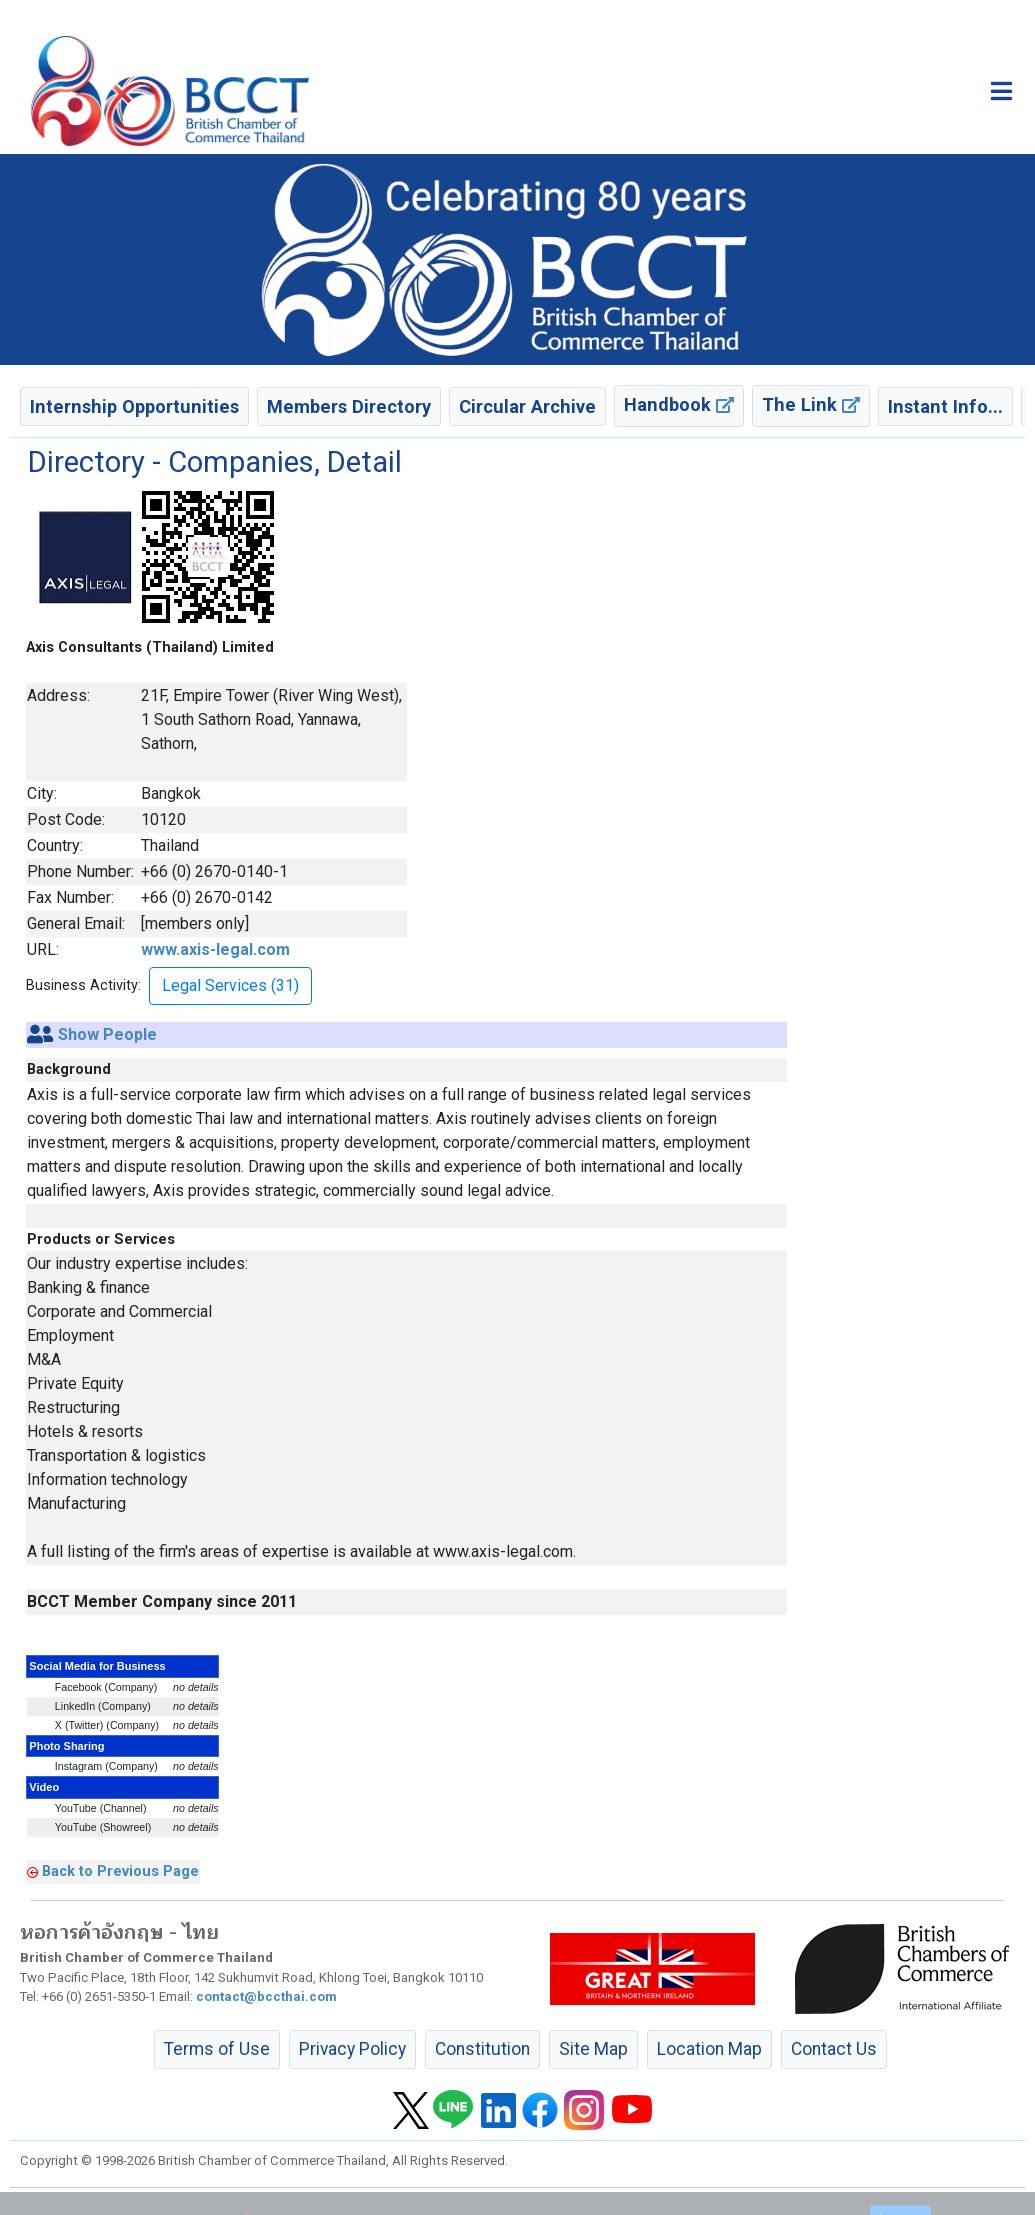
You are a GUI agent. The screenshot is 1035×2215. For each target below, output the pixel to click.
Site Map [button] (593, 2049)
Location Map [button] (709, 2049)
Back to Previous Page (120, 1871)
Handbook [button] (679, 404)
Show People (107, 1034)
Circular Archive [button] (527, 406)
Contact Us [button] (834, 2049)
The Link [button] (811, 404)
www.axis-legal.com (215, 949)
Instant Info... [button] (945, 406)
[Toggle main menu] (1001, 91)
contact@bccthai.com (266, 1996)
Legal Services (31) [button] (230, 985)
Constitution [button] (482, 2049)
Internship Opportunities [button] (134, 406)
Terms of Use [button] (217, 2049)
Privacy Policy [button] (352, 2049)
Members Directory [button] (349, 406)
